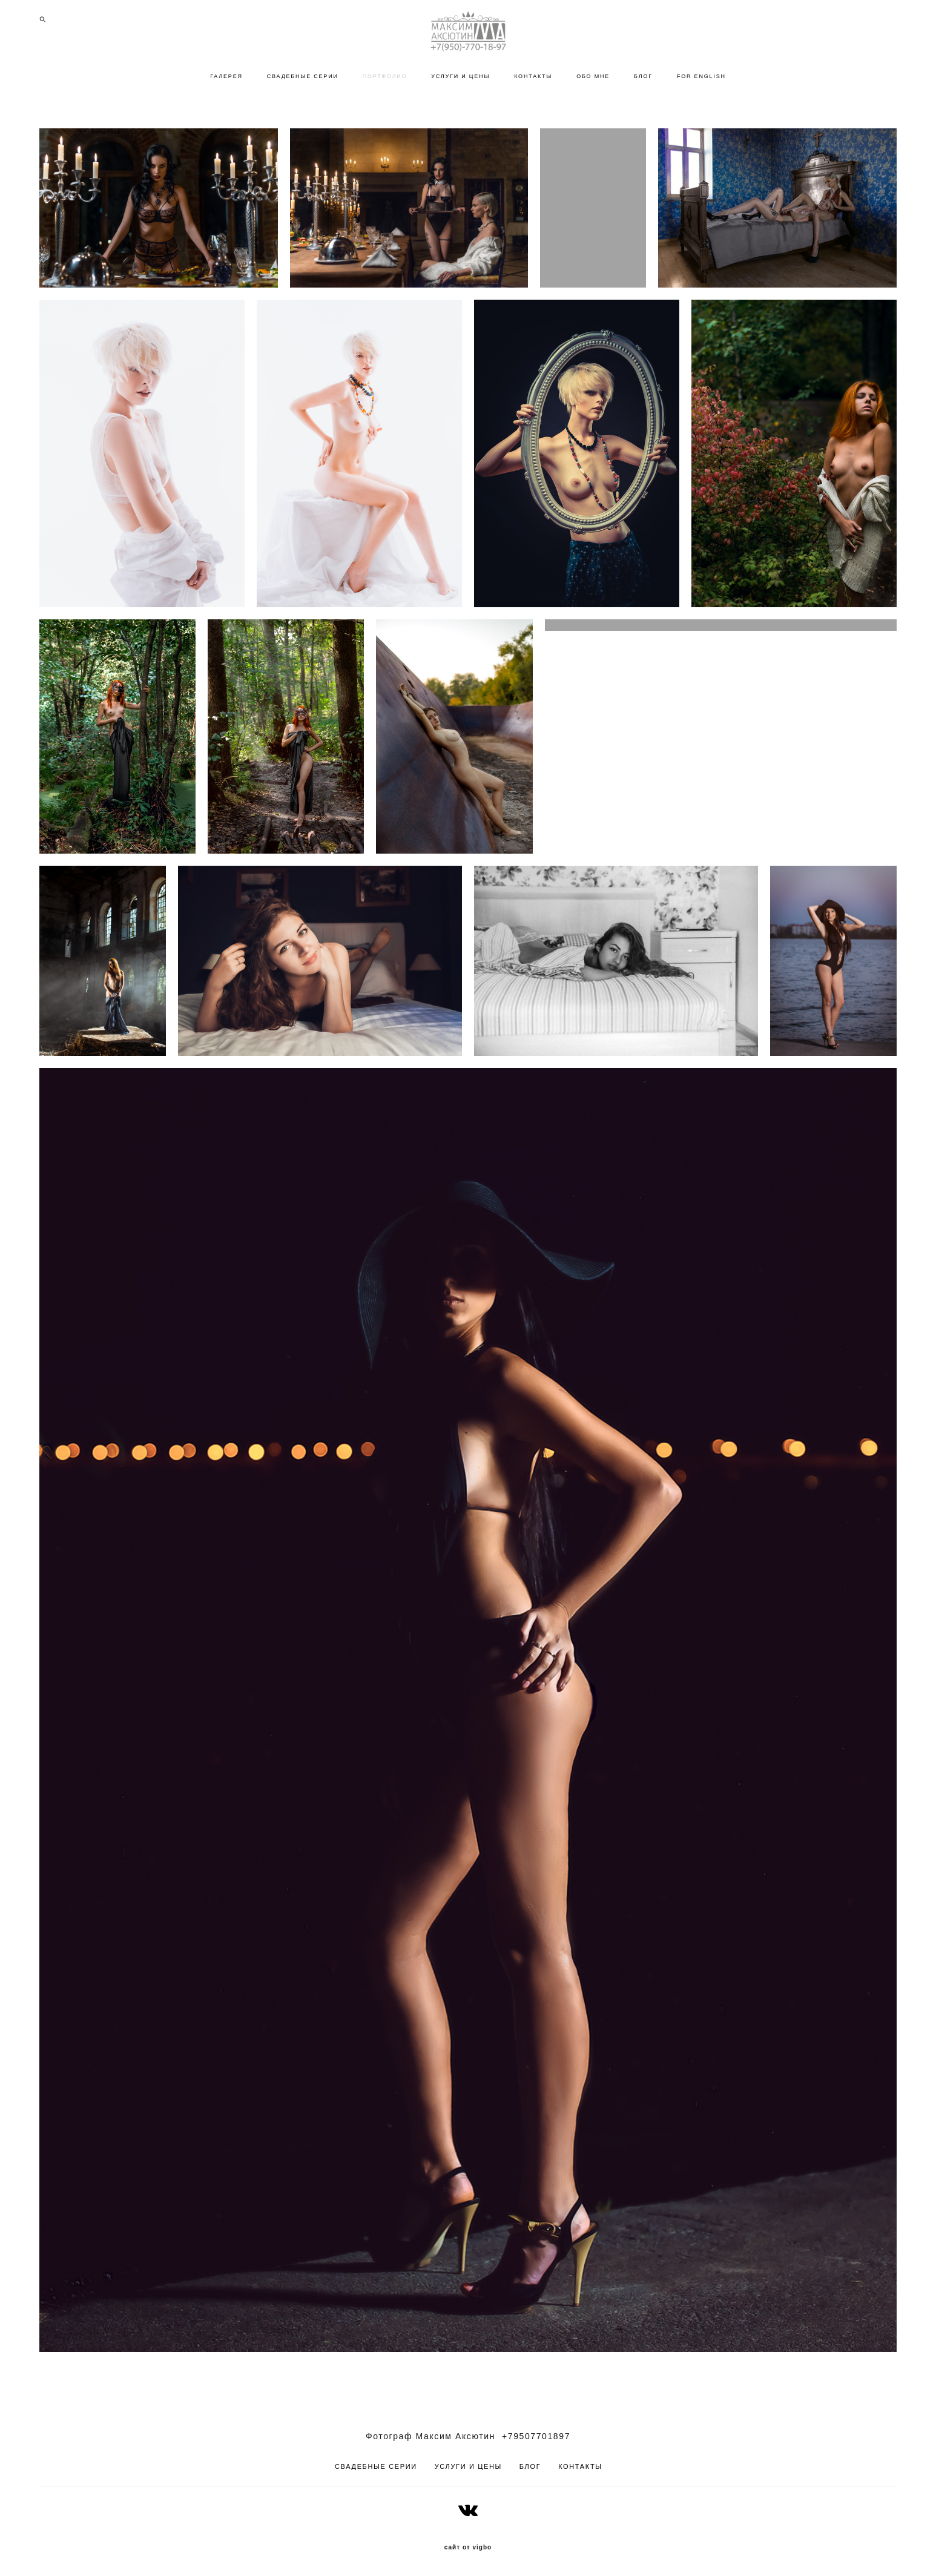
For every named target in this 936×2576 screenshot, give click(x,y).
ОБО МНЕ (593, 76)
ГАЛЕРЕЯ (226, 76)
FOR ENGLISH (701, 76)
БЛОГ (643, 76)
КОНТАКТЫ (533, 76)
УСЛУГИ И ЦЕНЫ (460, 76)
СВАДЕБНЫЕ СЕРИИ (302, 76)
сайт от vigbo (468, 2548)
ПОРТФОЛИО (385, 76)
